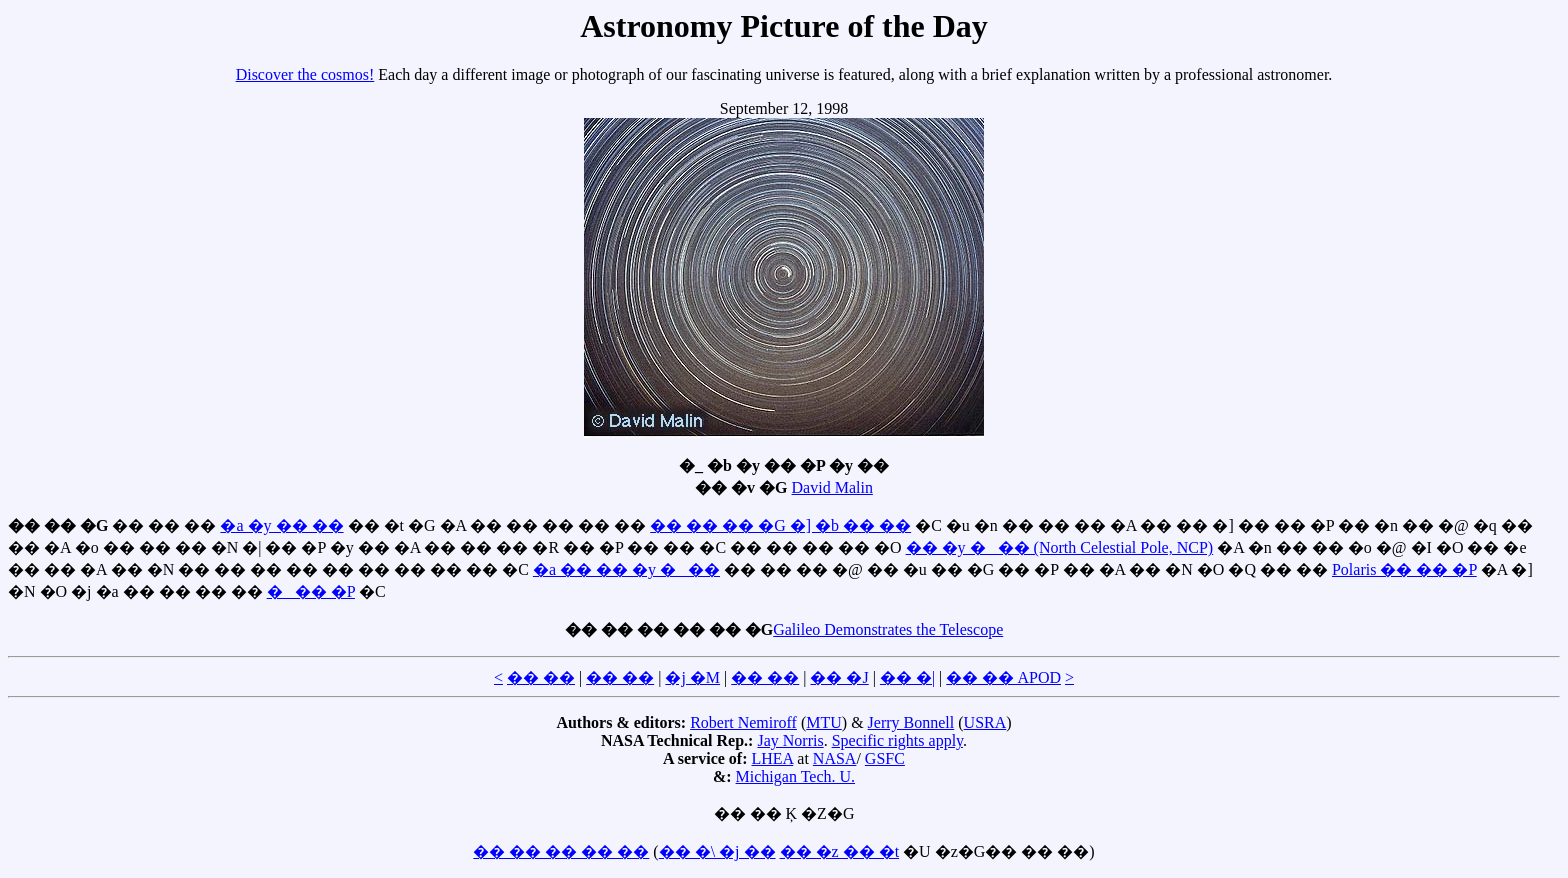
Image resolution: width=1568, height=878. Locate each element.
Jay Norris (790, 740)
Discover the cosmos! (305, 74)
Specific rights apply (897, 740)
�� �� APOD (1003, 677)
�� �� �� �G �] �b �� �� (780, 525)
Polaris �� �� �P (1404, 569)
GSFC (885, 758)
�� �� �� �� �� (561, 851)
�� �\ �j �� (717, 851)
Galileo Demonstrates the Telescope (888, 629)
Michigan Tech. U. (795, 776)
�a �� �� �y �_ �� (626, 569)
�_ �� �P (311, 591)
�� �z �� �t (840, 851)
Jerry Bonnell (911, 722)
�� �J (839, 677)
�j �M (692, 677)
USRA (985, 722)
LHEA (773, 758)
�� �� (541, 677)
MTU (824, 722)
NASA (835, 758)
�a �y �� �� (281, 525)
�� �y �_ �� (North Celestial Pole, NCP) (1060, 547)
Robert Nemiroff (743, 722)
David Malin (832, 487)
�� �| (907, 677)
